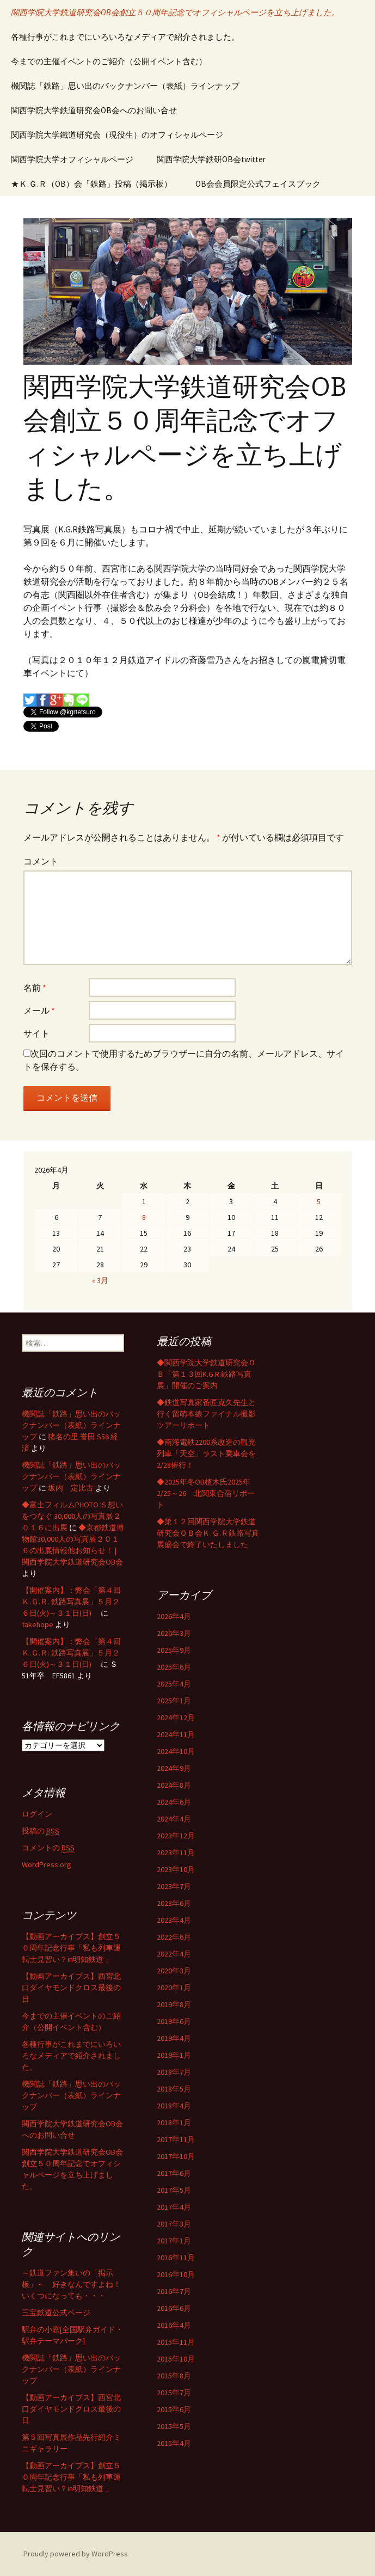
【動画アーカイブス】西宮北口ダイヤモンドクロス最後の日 (71, 1987)
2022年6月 (174, 1937)
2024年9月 (174, 1768)
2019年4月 (174, 2038)
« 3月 (100, 1280)
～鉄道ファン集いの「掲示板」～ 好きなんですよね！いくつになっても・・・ (71, 2284)
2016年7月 (174, 2291)
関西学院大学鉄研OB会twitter (211, 159)
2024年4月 (174, 1819)
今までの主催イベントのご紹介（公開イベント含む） (109, 61)
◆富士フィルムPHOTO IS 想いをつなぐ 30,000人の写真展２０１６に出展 (72, 1516)
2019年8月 (174, 2004)
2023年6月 (174, 1903)
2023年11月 (176, 1852)
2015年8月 (174, 2376)
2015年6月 (174, 2409)
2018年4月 (174, 2106)
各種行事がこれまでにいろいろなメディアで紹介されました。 (125, 37)
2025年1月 (174, 1701)
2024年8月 (174, 1785)
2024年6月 (174, 1802)
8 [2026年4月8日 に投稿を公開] (144, 1217)
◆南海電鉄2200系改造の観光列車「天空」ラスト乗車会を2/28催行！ (206, 1453)
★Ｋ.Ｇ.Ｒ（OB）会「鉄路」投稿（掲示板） (91, 184)
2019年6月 (174, 2021)
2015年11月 (176, 2342)
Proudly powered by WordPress (75, 2554)
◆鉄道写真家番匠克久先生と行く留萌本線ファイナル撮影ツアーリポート (206, 1413)
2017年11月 (176, 2139)
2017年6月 (174, 2173)
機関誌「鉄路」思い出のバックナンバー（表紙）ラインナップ (125, 86)
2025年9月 (174, 1650)
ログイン (37, 1814)
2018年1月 (174, 2122)
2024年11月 (176, 1734)
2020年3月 (174, 1971)
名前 (34, 987)
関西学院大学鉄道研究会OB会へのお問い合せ (94, 110)
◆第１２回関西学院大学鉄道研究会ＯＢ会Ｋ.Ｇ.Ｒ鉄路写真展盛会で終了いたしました (208, 1533)
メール (39, 1010)
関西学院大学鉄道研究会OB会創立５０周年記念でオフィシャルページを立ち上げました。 (175, 12)
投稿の (40, 1831)
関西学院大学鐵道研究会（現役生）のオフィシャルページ (117, 135)
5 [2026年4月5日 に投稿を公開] (319, 1201)
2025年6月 (174, 1667)
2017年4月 (174, 2207)
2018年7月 (174, 2072)
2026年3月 (174, 1633)
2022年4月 (174, 1954)
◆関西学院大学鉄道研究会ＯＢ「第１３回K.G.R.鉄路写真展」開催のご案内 (206, 1374)
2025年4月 (174, 1684)
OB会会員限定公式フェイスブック (258, 184)
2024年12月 (176, 1717)
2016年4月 (174, 2325)
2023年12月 (176, 1836)
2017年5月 (174, 2190)
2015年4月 (174, 2443)
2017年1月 (174, 2241)
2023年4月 (174, 1920)
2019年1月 (174, 2055)
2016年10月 (176, 2274)
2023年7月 (174, 1886)
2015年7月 (174, 2392)
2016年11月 (176, 2257)
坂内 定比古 (71, 1488)
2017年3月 (174, 2224)
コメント (40, 861)
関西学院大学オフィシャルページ (72, 159)
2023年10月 (176, 1869)
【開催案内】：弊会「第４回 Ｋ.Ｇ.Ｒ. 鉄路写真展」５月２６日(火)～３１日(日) (71, 1601)
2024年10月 (176, 1751)
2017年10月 (176, 2156)
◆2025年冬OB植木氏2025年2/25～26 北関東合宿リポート (206, 1493)
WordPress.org (46, 1864)
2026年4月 (174, 1616)
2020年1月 (174, 1987)
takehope (37, 1624)
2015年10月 (176, 2359)
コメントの (48, 1848)
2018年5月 (174, 2089)
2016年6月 (174, 2308)
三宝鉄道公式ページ (56, 2312)
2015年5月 (174, 2426)
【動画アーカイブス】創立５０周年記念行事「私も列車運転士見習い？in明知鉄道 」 (71, 1947)
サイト (36, 1033)
